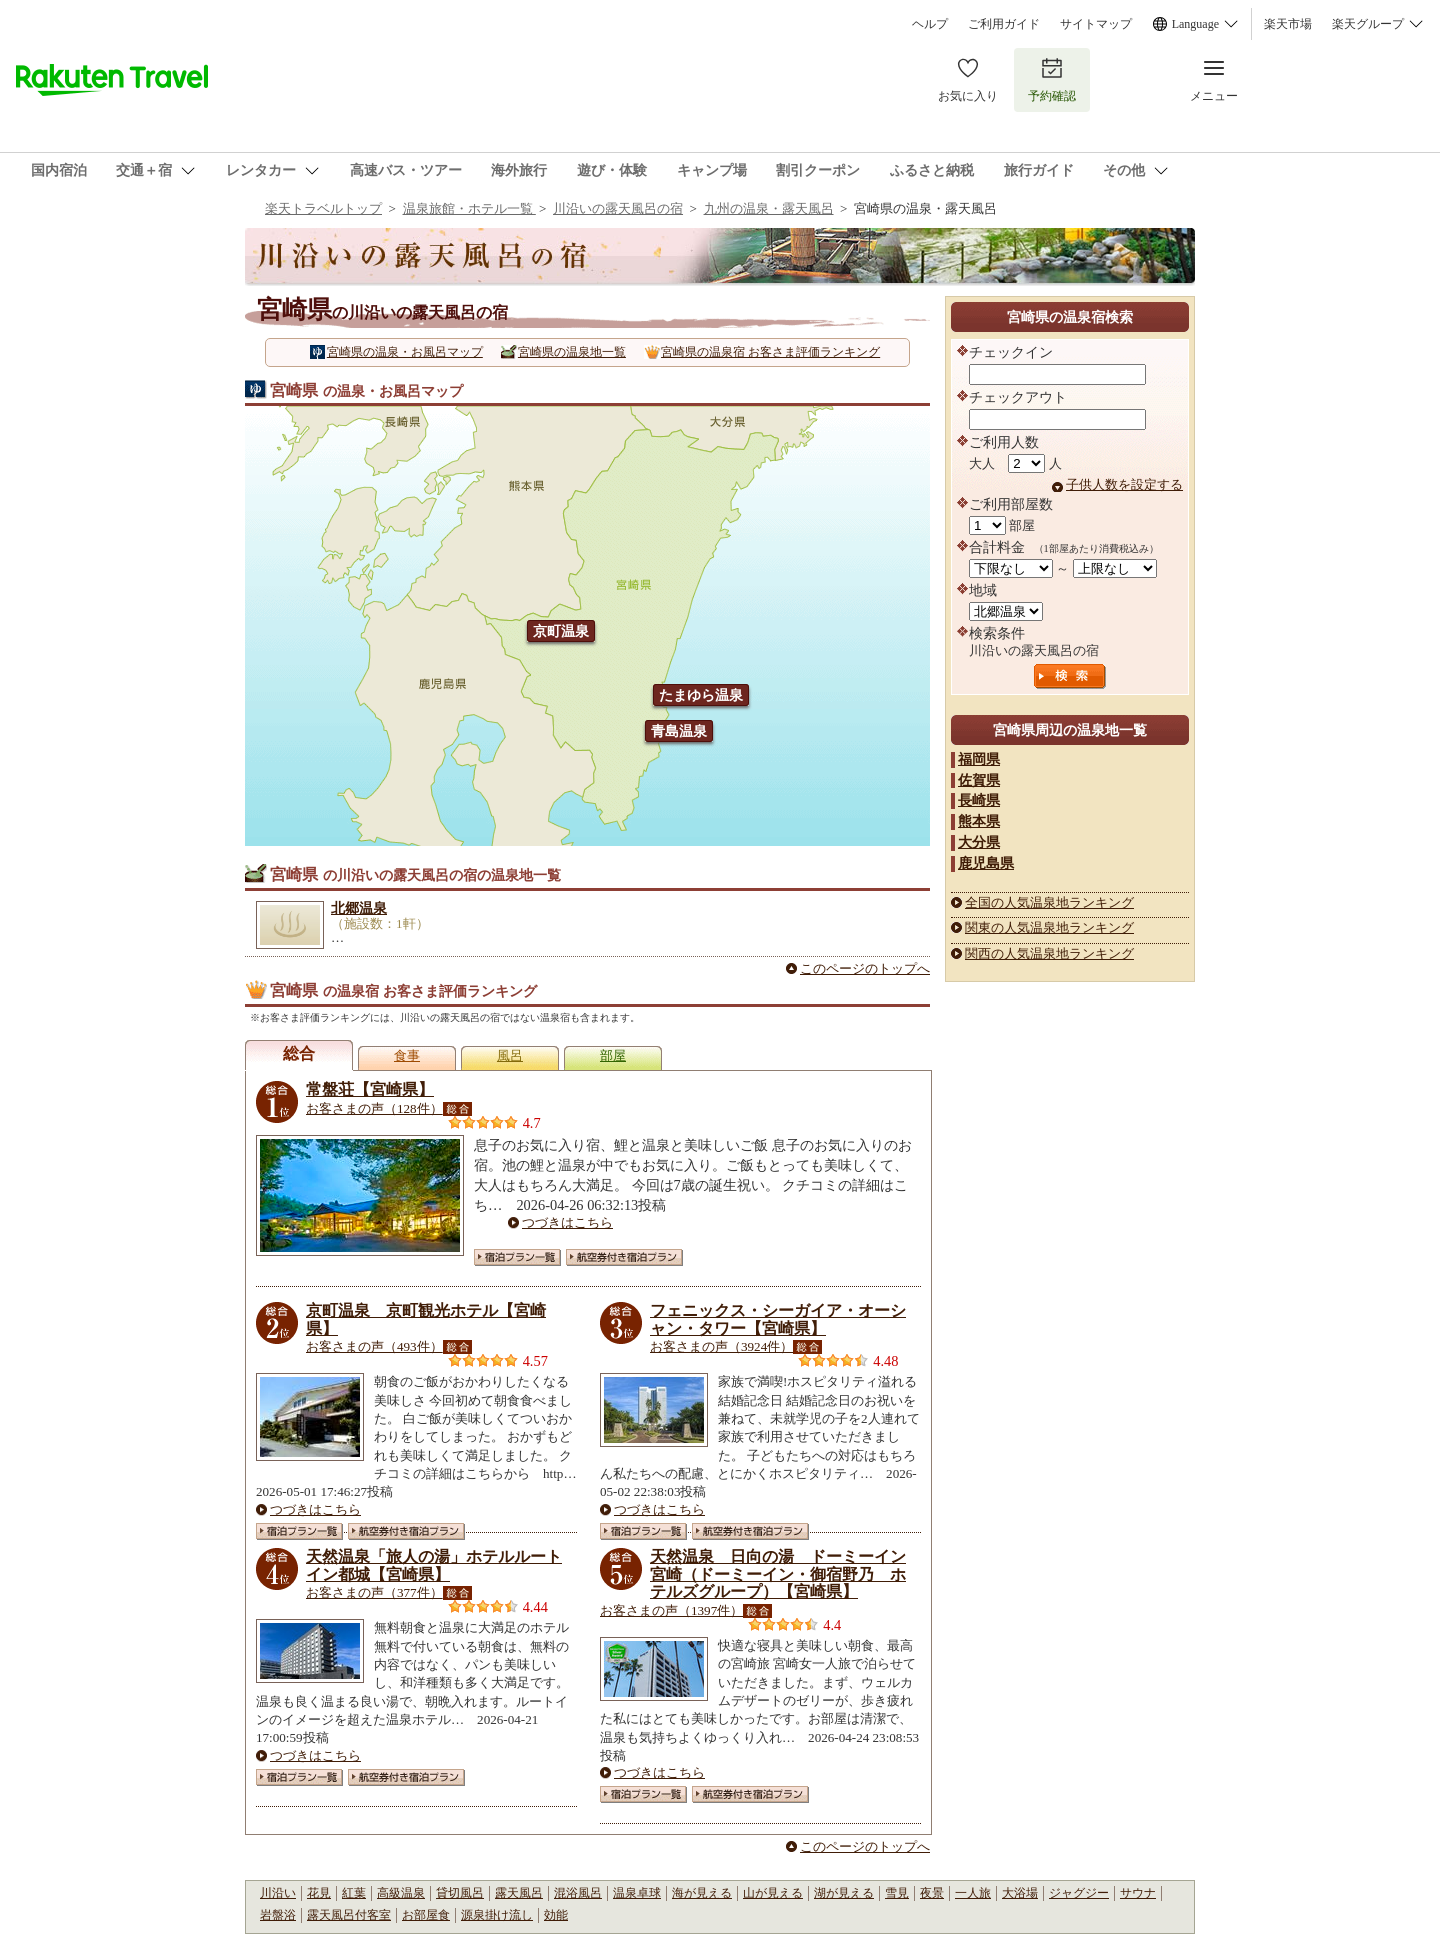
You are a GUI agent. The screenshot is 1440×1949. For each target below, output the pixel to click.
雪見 (897, 1893)
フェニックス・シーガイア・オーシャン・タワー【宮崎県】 (778, 1319)
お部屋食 (426, 1915)
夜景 (932, 1893)
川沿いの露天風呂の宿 (618, 208)
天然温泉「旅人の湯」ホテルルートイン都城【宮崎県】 (434, 1565)
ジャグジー (1079, 1893)
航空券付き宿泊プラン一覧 (624, 1257)
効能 (556, 1915)
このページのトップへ (865, 968)
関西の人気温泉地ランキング (1049, 953)
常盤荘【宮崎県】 (370, 1089)
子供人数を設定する (1124, 484)
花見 (319, 1893)
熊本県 (979, 821)
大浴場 (1020, 1893)
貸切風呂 (460, 1893)
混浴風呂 (578, 1893)
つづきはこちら (567, 1222)
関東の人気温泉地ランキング (1049, 927)
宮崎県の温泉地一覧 (572, 352)
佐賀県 (979, 780)
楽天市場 (1288, 24)
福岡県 (979, 759)
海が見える (702, 1893)
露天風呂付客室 (349, 1915)
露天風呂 (519, 1893)
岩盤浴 (278, 1915)
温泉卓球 (637, 1893)
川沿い (278, 1893)
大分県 (979, 842)
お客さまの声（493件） (374, 1346)
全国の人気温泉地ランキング (1049, 902)
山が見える (773, 1893)
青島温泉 (679, 731)
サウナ (1138, 1893)
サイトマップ (1096, 24)
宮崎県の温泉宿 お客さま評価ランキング (770, 352)
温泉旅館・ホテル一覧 (469, 208)
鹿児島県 (986, 863)
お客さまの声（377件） (374, 1592)
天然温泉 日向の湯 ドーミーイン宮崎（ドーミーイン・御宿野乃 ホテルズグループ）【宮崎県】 (778, 1574)
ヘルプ (930, 24)
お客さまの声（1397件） (671, 1610)
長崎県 (979, 800)
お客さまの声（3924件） (721, 1346)
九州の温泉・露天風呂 (769, 208)
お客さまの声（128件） (374, 1108)
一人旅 (973, 1893)
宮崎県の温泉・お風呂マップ (405, 352)
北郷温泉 (359, 908)
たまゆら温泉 (701, 695)
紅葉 (354, 1893)
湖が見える (844, 1893)
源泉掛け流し (497, 1915)
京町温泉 (561, 631)
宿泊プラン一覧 (517, 1257)
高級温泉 (401, 1893)
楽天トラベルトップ (323, 208)
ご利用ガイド (1004, 24)
